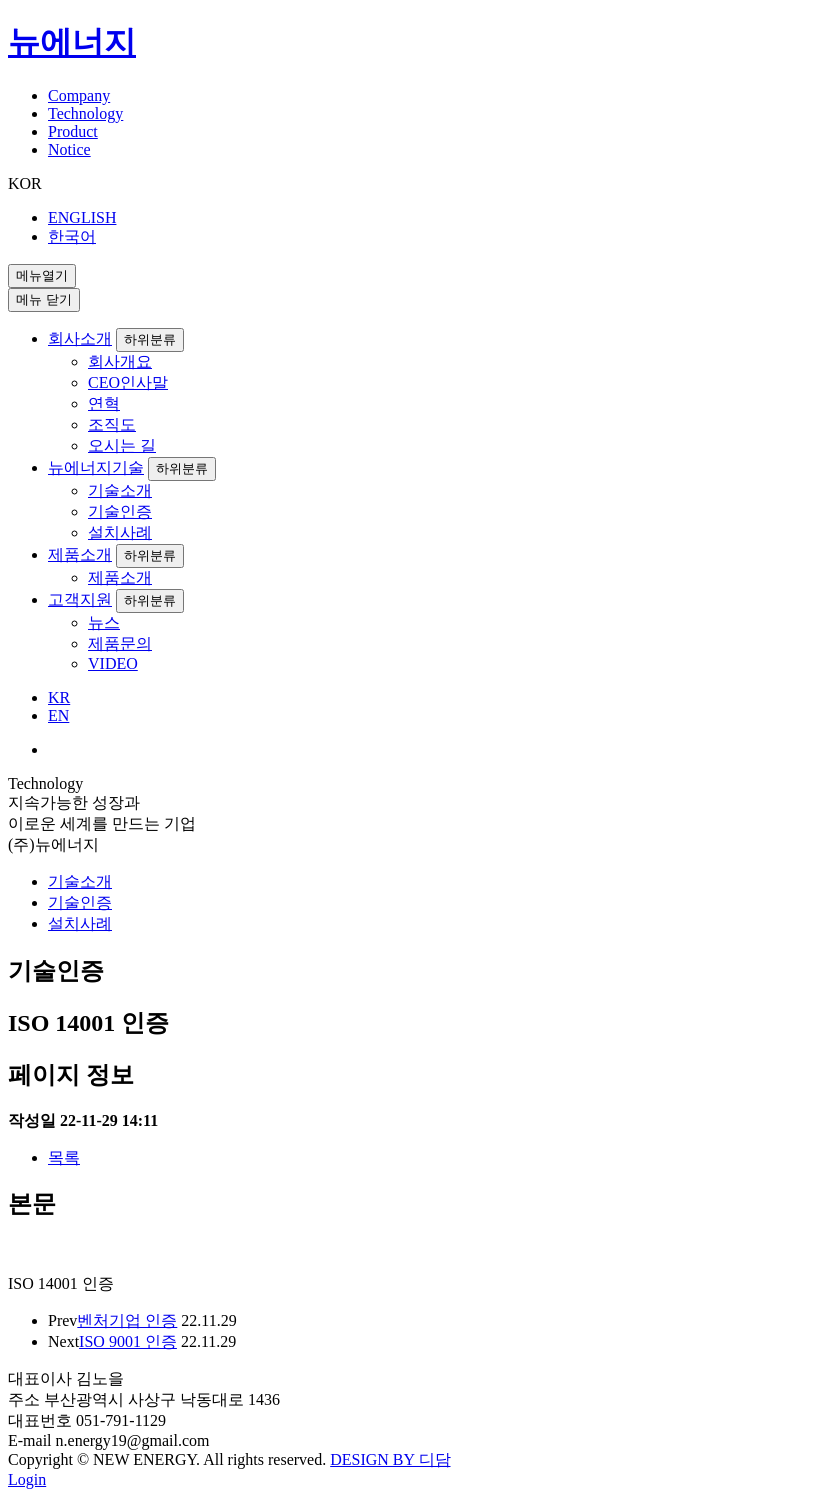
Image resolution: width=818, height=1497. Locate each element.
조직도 (112, 424)
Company (79, 95)
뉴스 (104, 622)
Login (27, 1479)
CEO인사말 (128, 382)
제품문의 (120, 643)
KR (59, 697)
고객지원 (80, 599)
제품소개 (80, 554)
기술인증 (120, 511)
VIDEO (113, 663)
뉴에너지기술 (96, 467)
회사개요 (120, 361)
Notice (69, 149)
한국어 (72, 236)
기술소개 (120, 490)
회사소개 (80, 338)
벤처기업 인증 (127, 1320)
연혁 (104, 403)
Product (73, 131)
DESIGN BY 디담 (390, 1459)
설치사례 (120, 532)
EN (58, 715)
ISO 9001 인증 (128, 1341)
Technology (85, 113)
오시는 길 (122, 445)
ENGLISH (82, 217)
